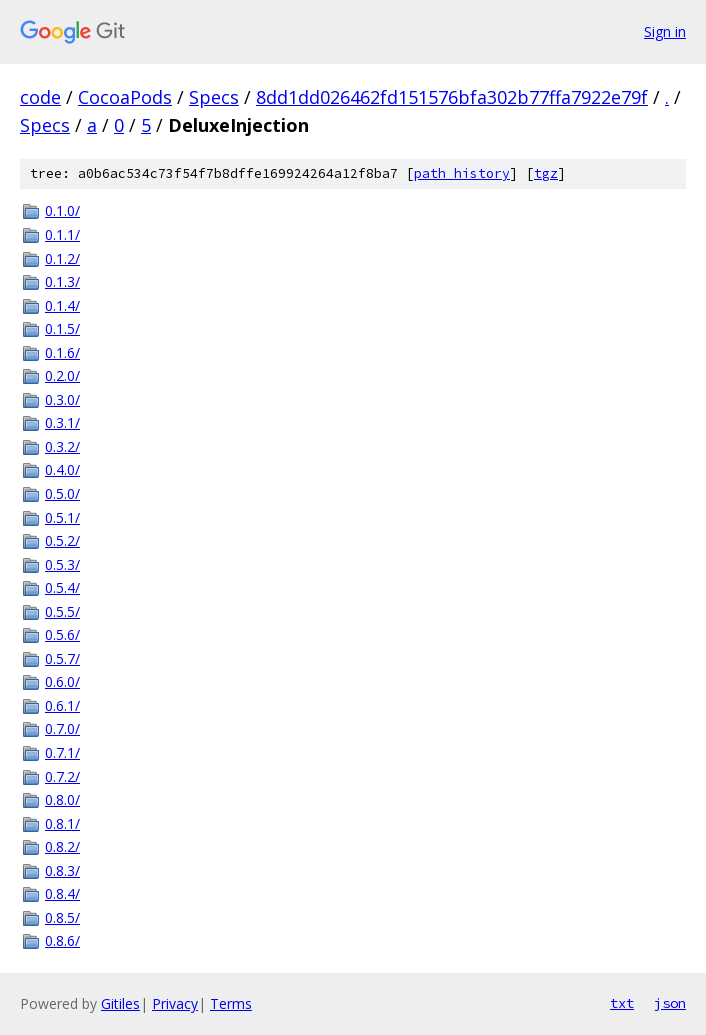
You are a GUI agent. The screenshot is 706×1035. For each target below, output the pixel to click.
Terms (231, 1003)
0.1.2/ (62, 258)
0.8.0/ (62, 799)
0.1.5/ (62, 328)
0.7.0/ (62, 728)
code (40, 97)
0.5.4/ (62, 587)
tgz (546, 173)
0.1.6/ (62, 352)
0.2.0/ (62, 375)
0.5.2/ (62, 540)
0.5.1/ (62, 517)
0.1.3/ (62, 281)
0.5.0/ (62, 493)
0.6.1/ (62, 705)
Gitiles (120, 1003)
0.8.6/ (62, 940)
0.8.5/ (62, 917)
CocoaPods (125, 97)
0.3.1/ (62, 422)
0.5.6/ (62, 634)
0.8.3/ (62, 870)
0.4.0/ (62, 469)
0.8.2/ (62, 846)
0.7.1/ (62, 752)
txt (622, 1003)
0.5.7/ (62, 658)
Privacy (175, 1003)
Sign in (665, 31)
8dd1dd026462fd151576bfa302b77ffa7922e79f (452, 97)
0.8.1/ (62, 823)
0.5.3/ (62, 564)
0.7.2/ (62, 776)
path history (462, 173)
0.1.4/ (62, 305)
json (670, 1003)
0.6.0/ (62, 681)
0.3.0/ (62, 399)
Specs (214, 97)
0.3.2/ (62, 446)
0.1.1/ (62, 234)
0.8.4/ (62, 893)
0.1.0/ (62, 210)
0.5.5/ (62, 611)
